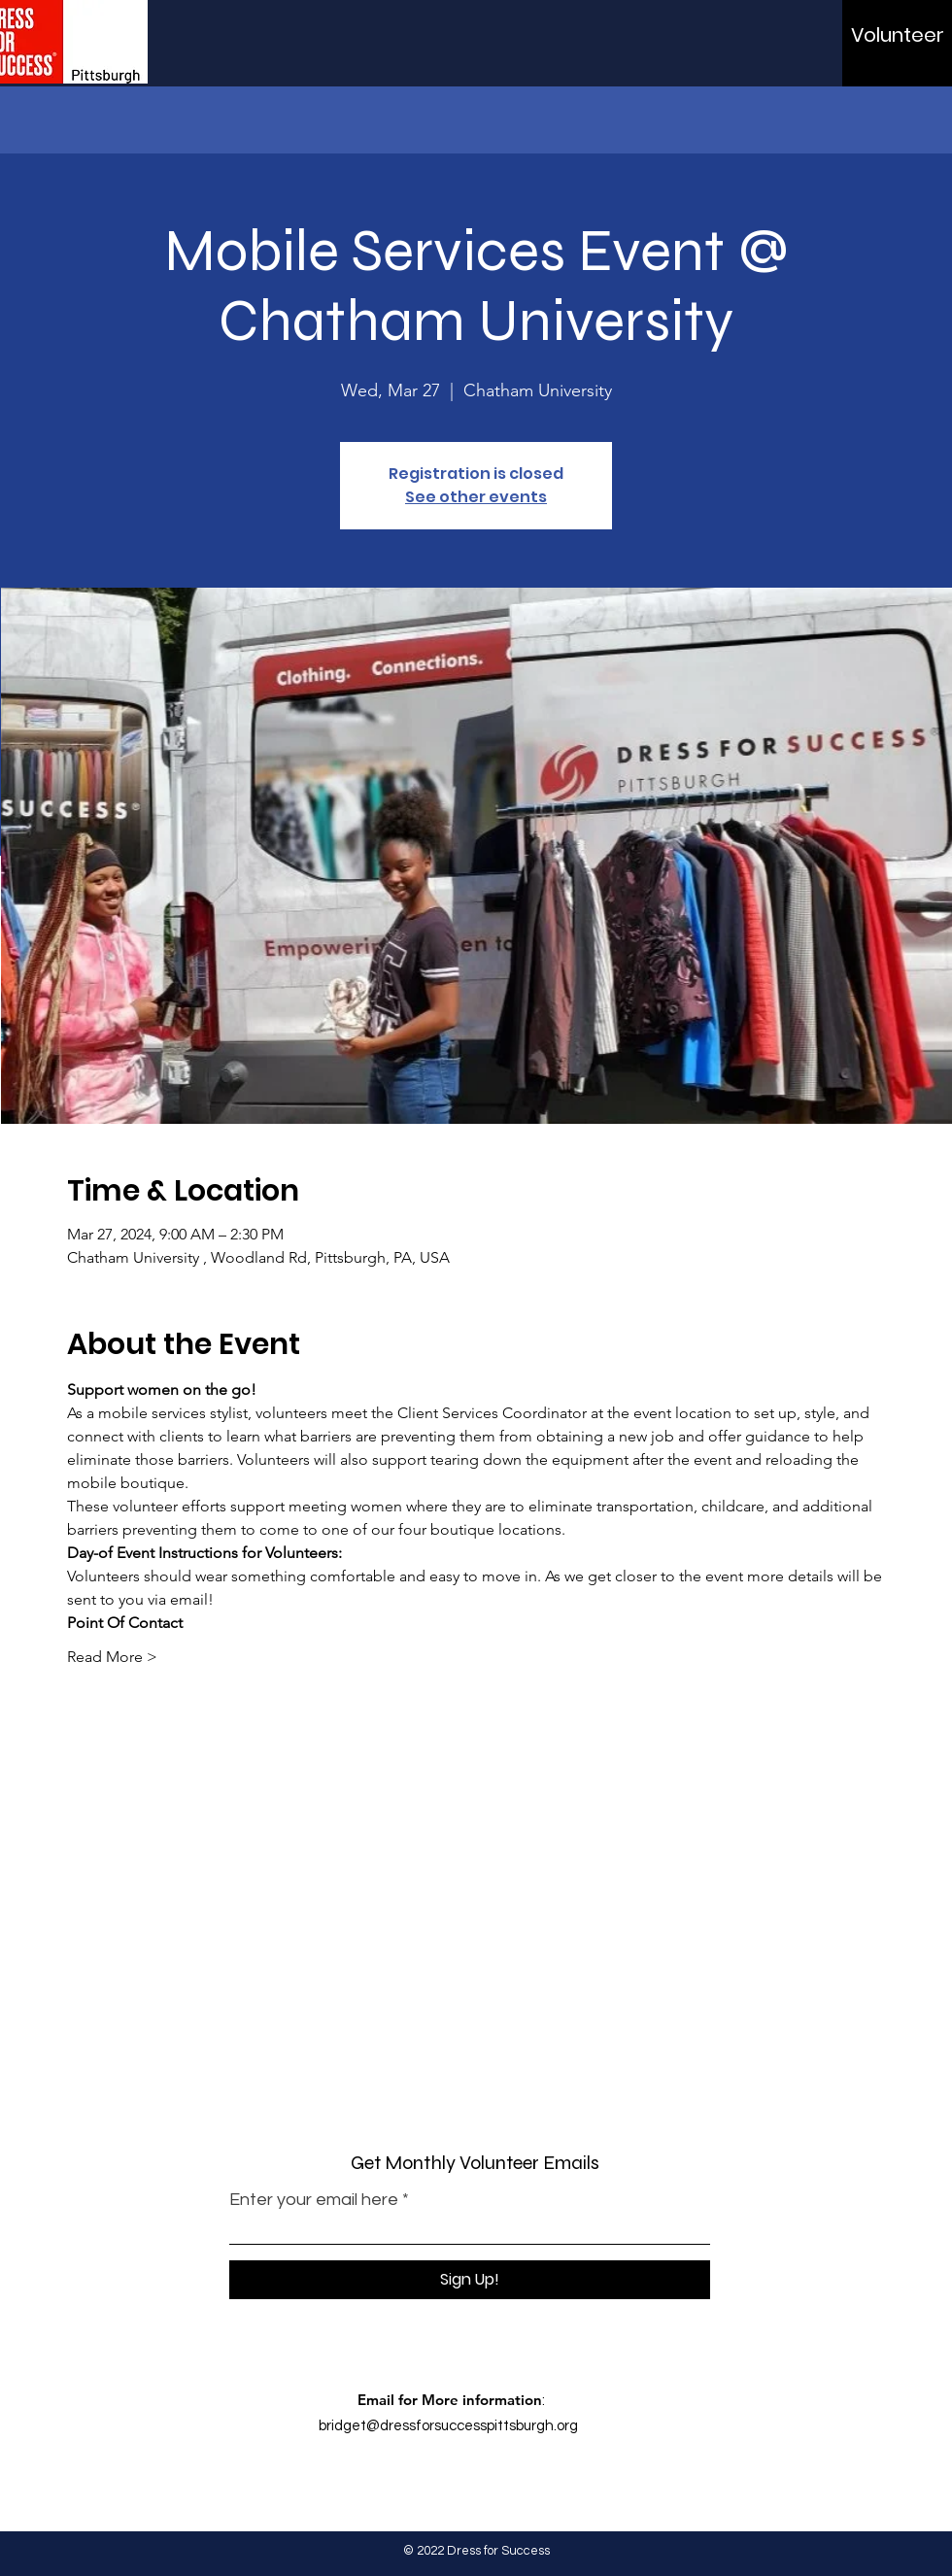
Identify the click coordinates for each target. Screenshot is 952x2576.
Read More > (112, 1656)
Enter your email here (313, 2200)
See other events (476, 497)
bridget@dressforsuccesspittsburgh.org (448, 2426)
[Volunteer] (897, 35)
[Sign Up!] (469, 2279)
